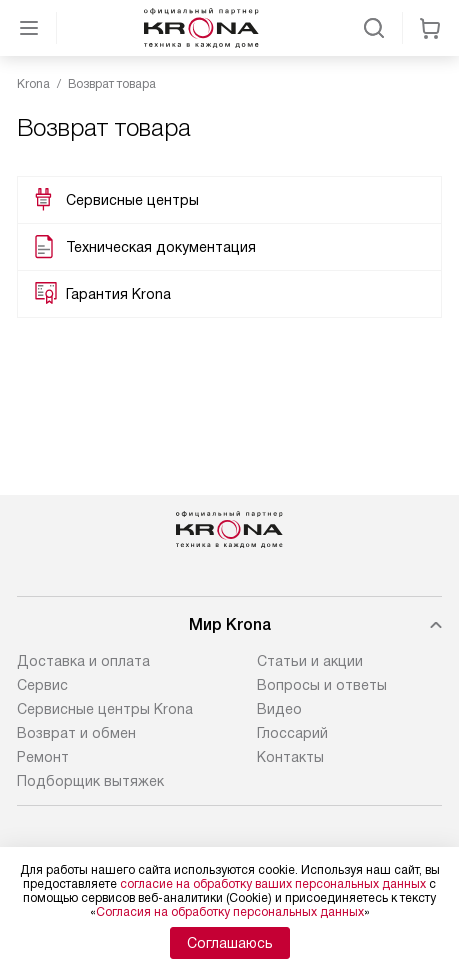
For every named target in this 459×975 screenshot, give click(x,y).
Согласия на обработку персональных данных (230, 912)
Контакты (290, 757)
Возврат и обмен (76, 733)
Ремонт (43, 757)
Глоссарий (292, 733)
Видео (279, 709)
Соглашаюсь (230, 943)
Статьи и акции (310, 661)
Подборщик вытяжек (90, 781)
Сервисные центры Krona (105, 709)
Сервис (42, 685)
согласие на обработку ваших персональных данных (273, 884)
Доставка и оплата (83, 661)
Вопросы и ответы (322, 685)
